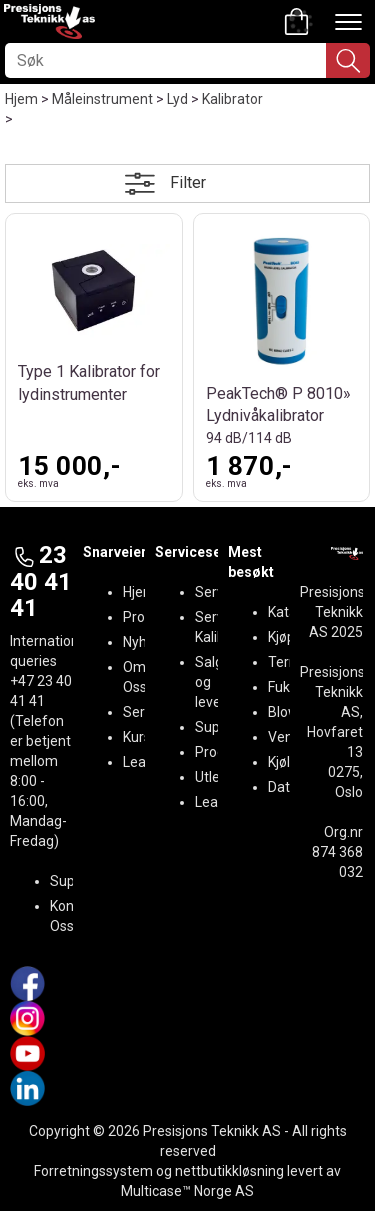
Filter (188, 182)
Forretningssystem (93, 1171)
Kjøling (288, 762)
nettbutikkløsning (229, 1171)
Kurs (137, 737)
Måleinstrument (102, 99)
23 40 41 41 (41, 581)
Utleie (213, 777)
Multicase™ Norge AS (187, 1191)
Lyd (177, 99)
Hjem (21, 99)
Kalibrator (232, 99)
